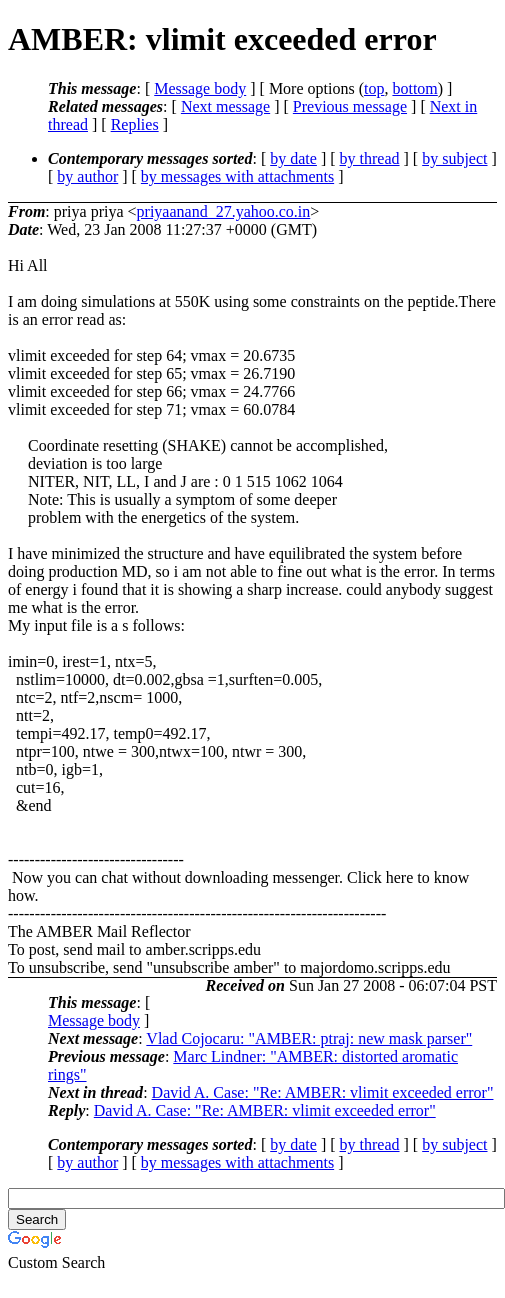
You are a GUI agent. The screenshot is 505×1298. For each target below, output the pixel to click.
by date (293, 158)
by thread (370, 158)
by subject (454, 158)
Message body (200, 88)
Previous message (350, 106)
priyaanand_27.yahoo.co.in (224, 211)
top (374, 88)
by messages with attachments (237, 176)
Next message (225, 106)
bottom (414, 88)
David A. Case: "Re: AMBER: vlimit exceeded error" (323, 1092)
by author (87, 176)
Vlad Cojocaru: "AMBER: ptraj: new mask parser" (309, 1038)
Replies (135, 124)
